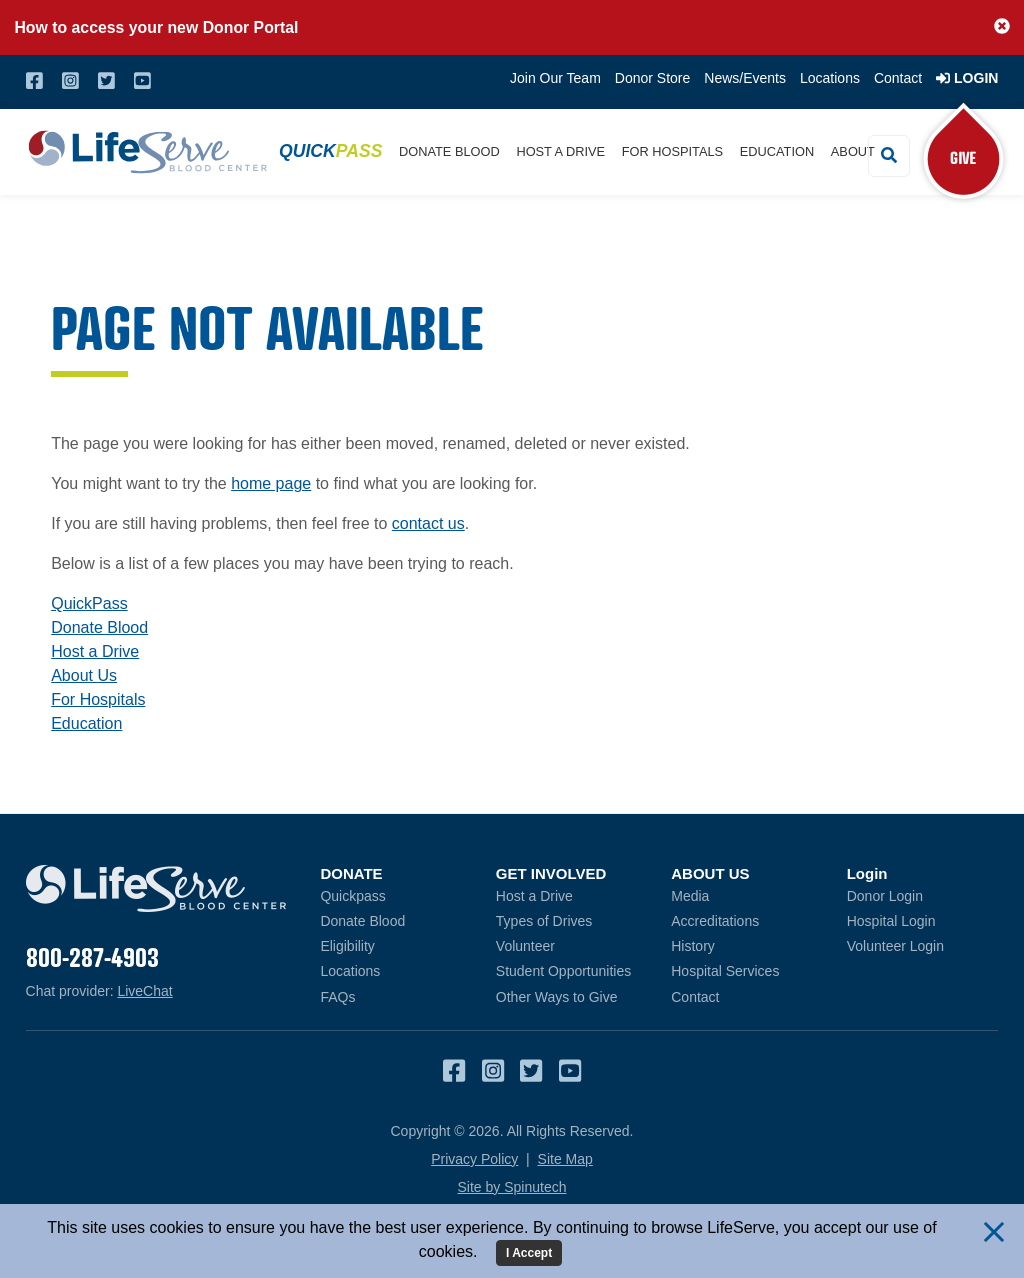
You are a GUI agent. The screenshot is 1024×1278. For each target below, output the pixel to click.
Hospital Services (725, 971)
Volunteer (525, 946)
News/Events (745, 78)
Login (967, 78)
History (693, 946)
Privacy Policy (474, 1159)
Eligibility (347, 946)
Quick (330, 151)
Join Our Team (555, 78)
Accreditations (715, 921)
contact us (428, 523)
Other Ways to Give (557, 997)
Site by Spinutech (512, 1187)
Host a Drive (560, 151)
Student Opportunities (563, 971)
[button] (1002, 26)
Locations (830, 78)
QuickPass (89, 603)
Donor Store (652, 78)
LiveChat (144, 991)
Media (690, 896)
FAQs (337, 997)
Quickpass (352, 896)
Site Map (565, 1159)
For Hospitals (672, 151)
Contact (898, 78)
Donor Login (923, 895)
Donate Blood (449, 151)
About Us (84, 675)
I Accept (529, 1253)
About (853, 151)
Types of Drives (544, 921)
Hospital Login (923, 920)
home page (271, 483)
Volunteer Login (923, 945)
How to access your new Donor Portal (156, 27)
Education (777, 151)
